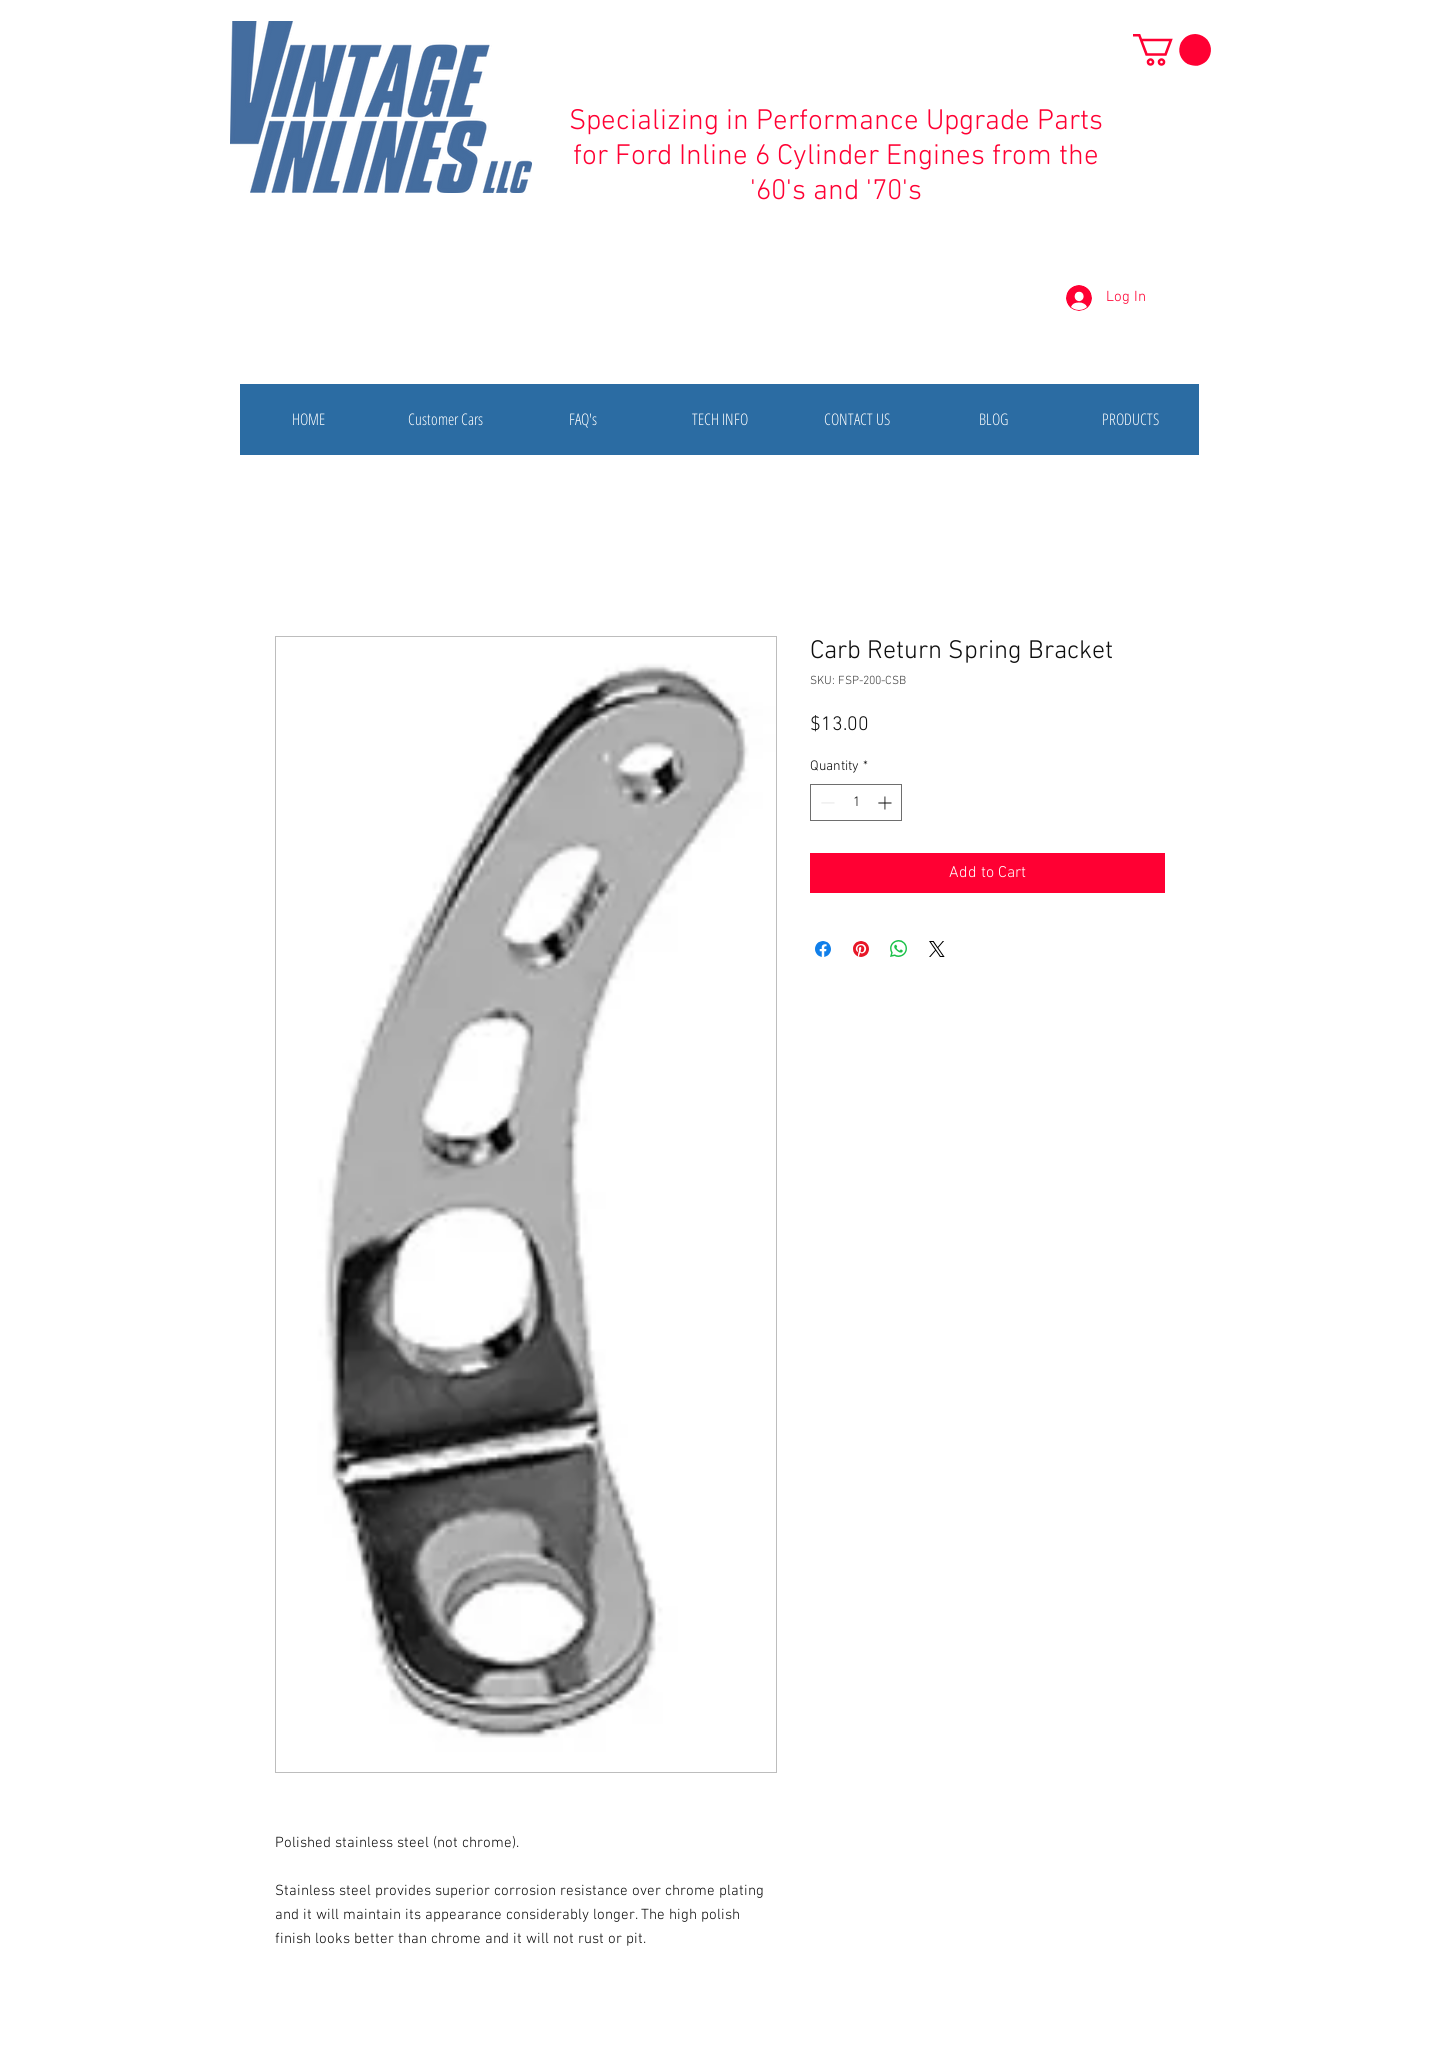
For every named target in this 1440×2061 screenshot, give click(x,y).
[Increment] (886, 802)
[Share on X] (937, 949)
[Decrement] (825, 802)
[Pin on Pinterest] (861, 949)
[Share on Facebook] (823, 949)
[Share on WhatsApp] (899, 949)
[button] (1172, 50)
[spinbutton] (856, 802)
